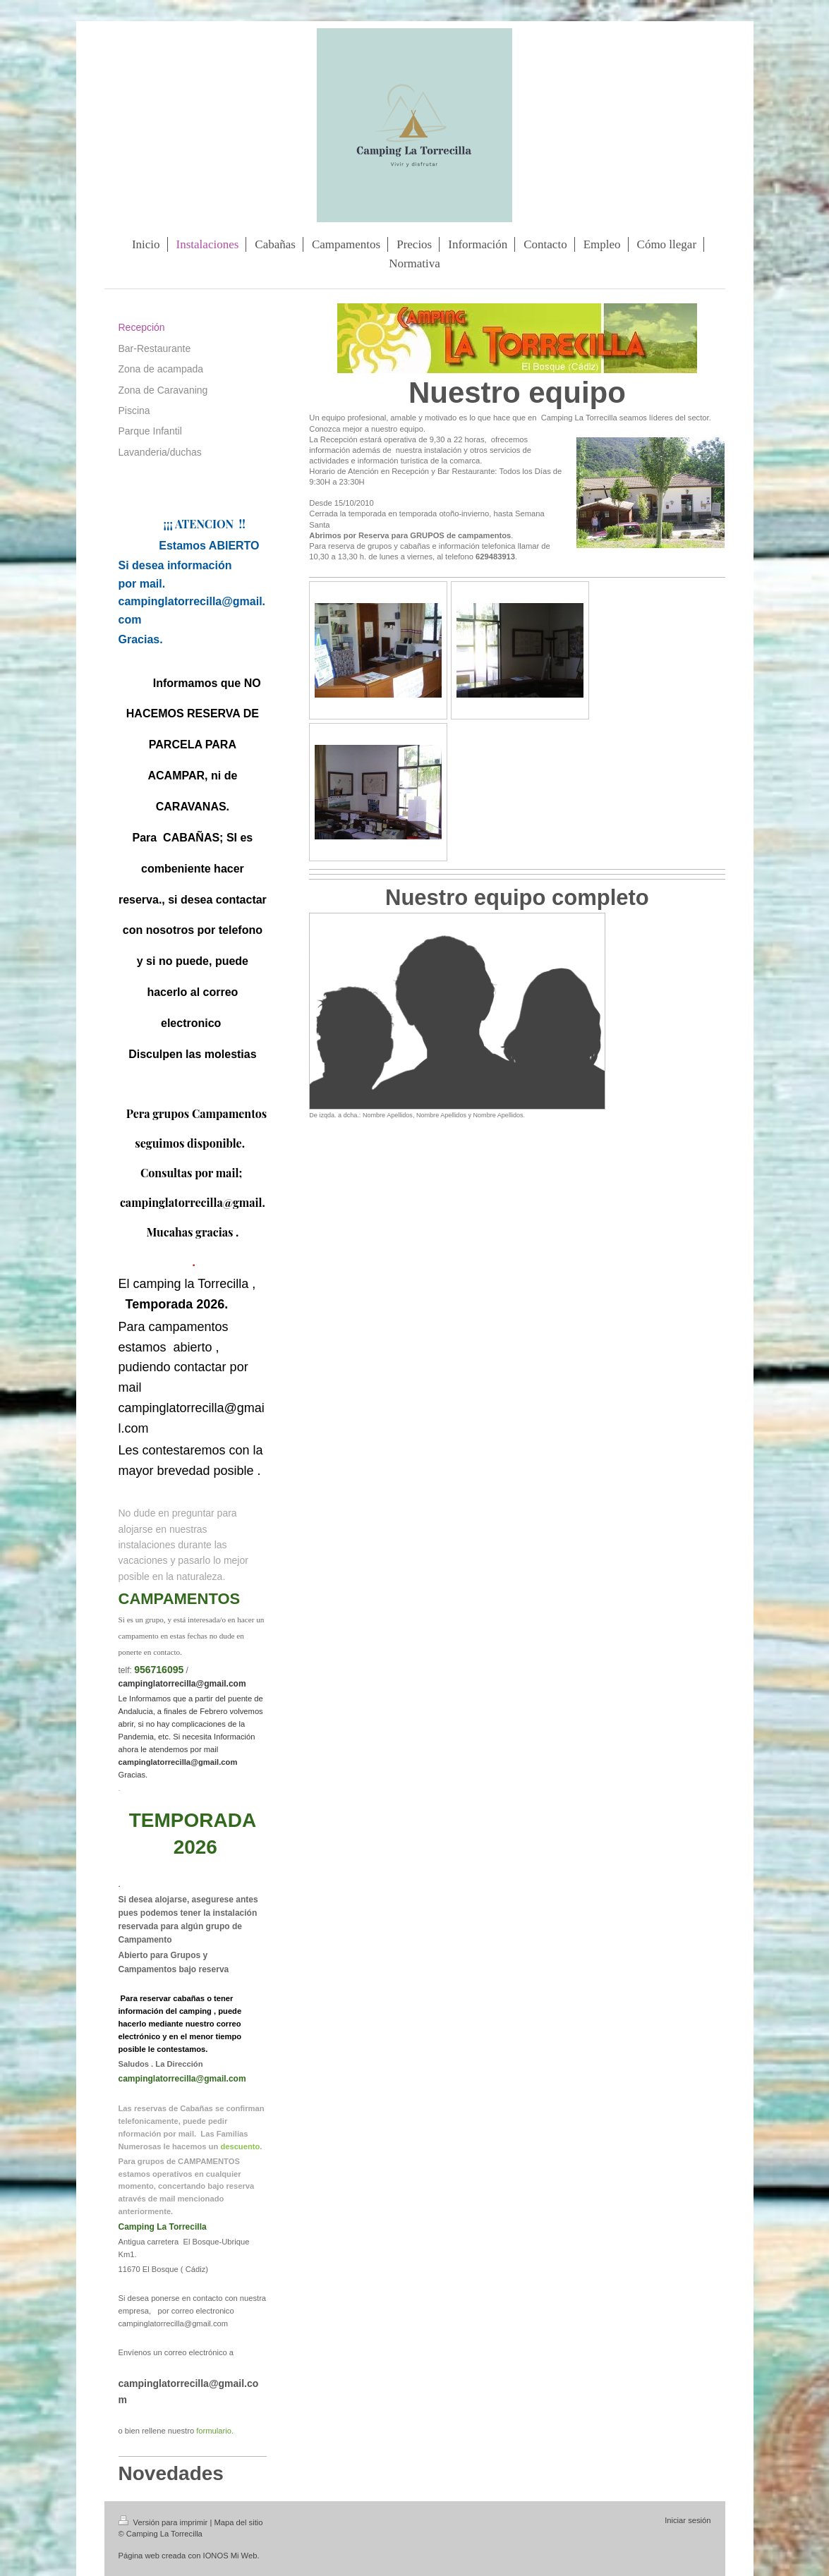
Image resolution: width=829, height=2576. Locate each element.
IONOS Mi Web (230, 2555)
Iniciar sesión (687, 2520)
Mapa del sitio (238, 2522)
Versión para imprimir (164, 2522)
